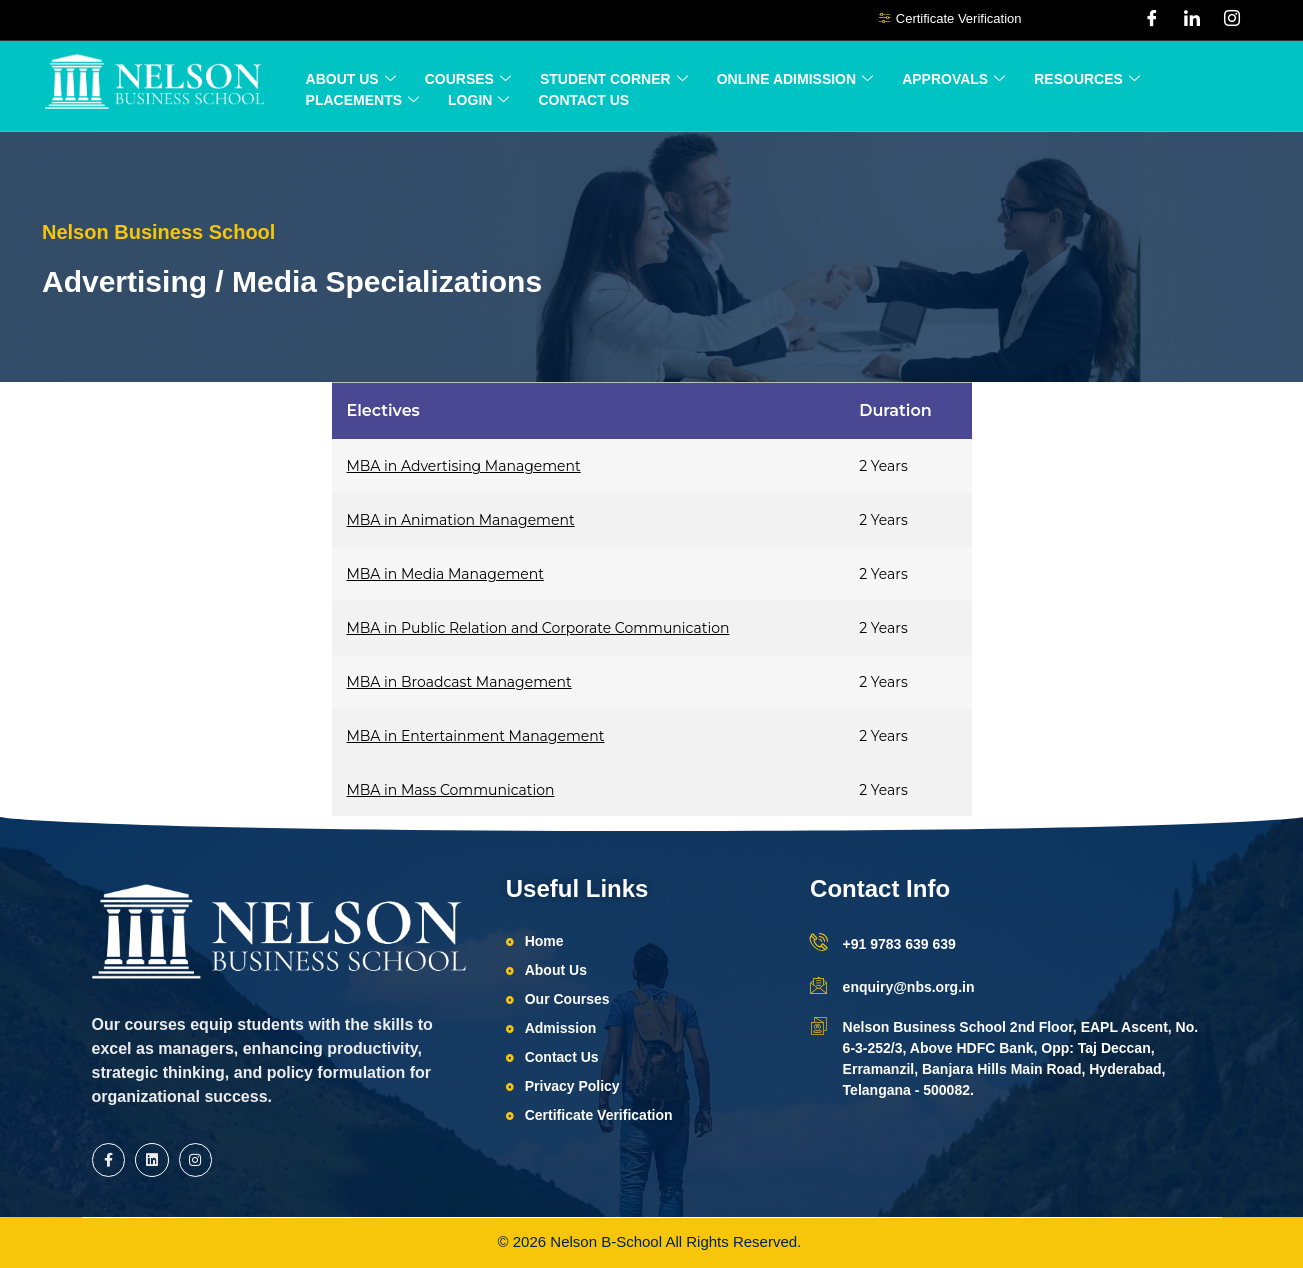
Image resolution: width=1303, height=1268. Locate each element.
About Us (351, 79)
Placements (362, 100)
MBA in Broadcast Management (459, 682)
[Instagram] (1232, 20)
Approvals (953, 79)
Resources (1087, 79)
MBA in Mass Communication (451, 790)
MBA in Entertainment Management (476, 736)
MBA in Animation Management (461, 520)
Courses (468, 79)
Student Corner (614, 79)
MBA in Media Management (445, 574)
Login (478, 100)
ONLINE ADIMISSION (795, 79)
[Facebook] (1152, 20)
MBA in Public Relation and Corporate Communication (538, 628)
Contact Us (583, 100)
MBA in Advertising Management (464, 466)
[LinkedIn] (1192, 20)
